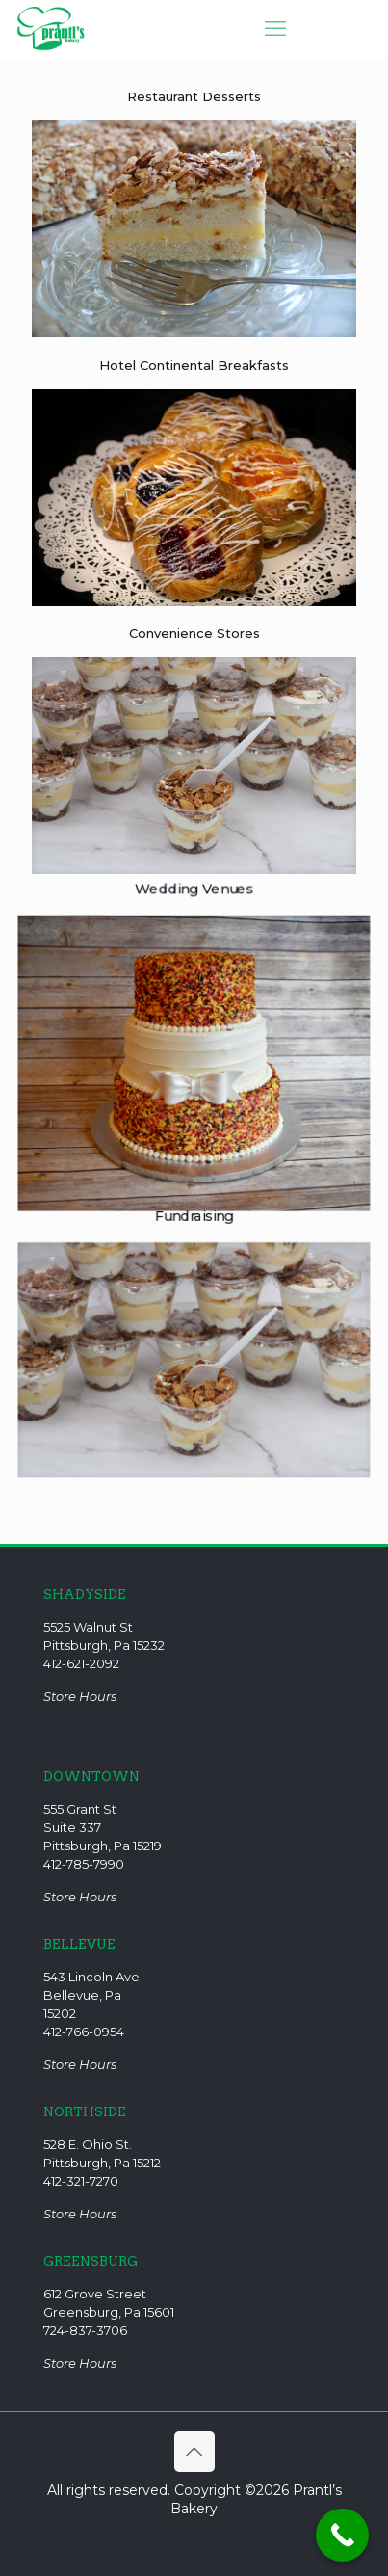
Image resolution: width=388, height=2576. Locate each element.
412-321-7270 (80, 2181)
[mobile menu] (275, 29)
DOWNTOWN (91, 1776)
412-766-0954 (83, 2031)
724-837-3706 (85, 2330)
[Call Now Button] (342, 2535)
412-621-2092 (81, 1663)
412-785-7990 (83, 1864)
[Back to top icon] (194, 2451)
